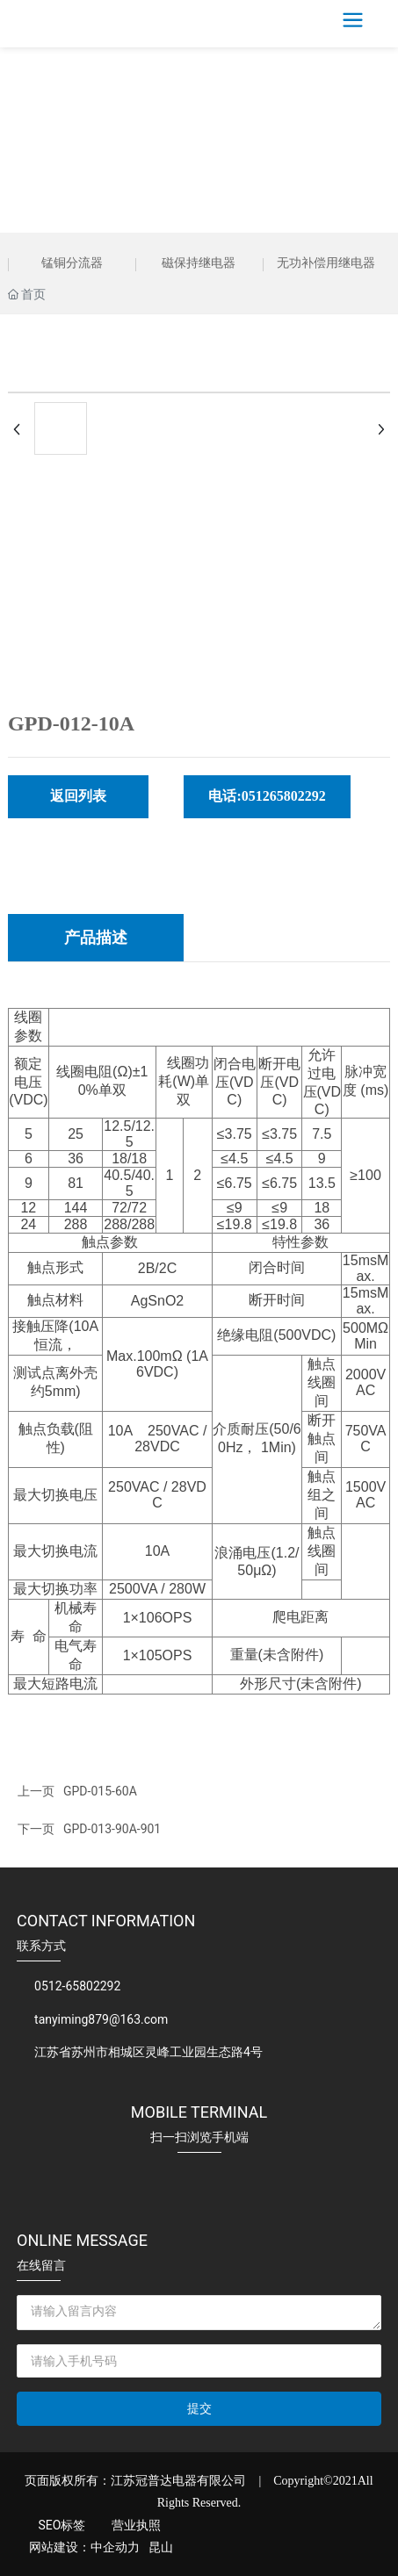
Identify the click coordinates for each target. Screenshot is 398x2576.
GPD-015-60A (100, 1791)
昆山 (160, 2547)
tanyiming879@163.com (101, 2019)
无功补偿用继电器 (326, 262)
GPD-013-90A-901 (112, 1829)
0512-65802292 (77, 1986)
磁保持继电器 (198, 262)
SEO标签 (61, 2525)
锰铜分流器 (72, 262)
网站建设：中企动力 (84, 2547)
